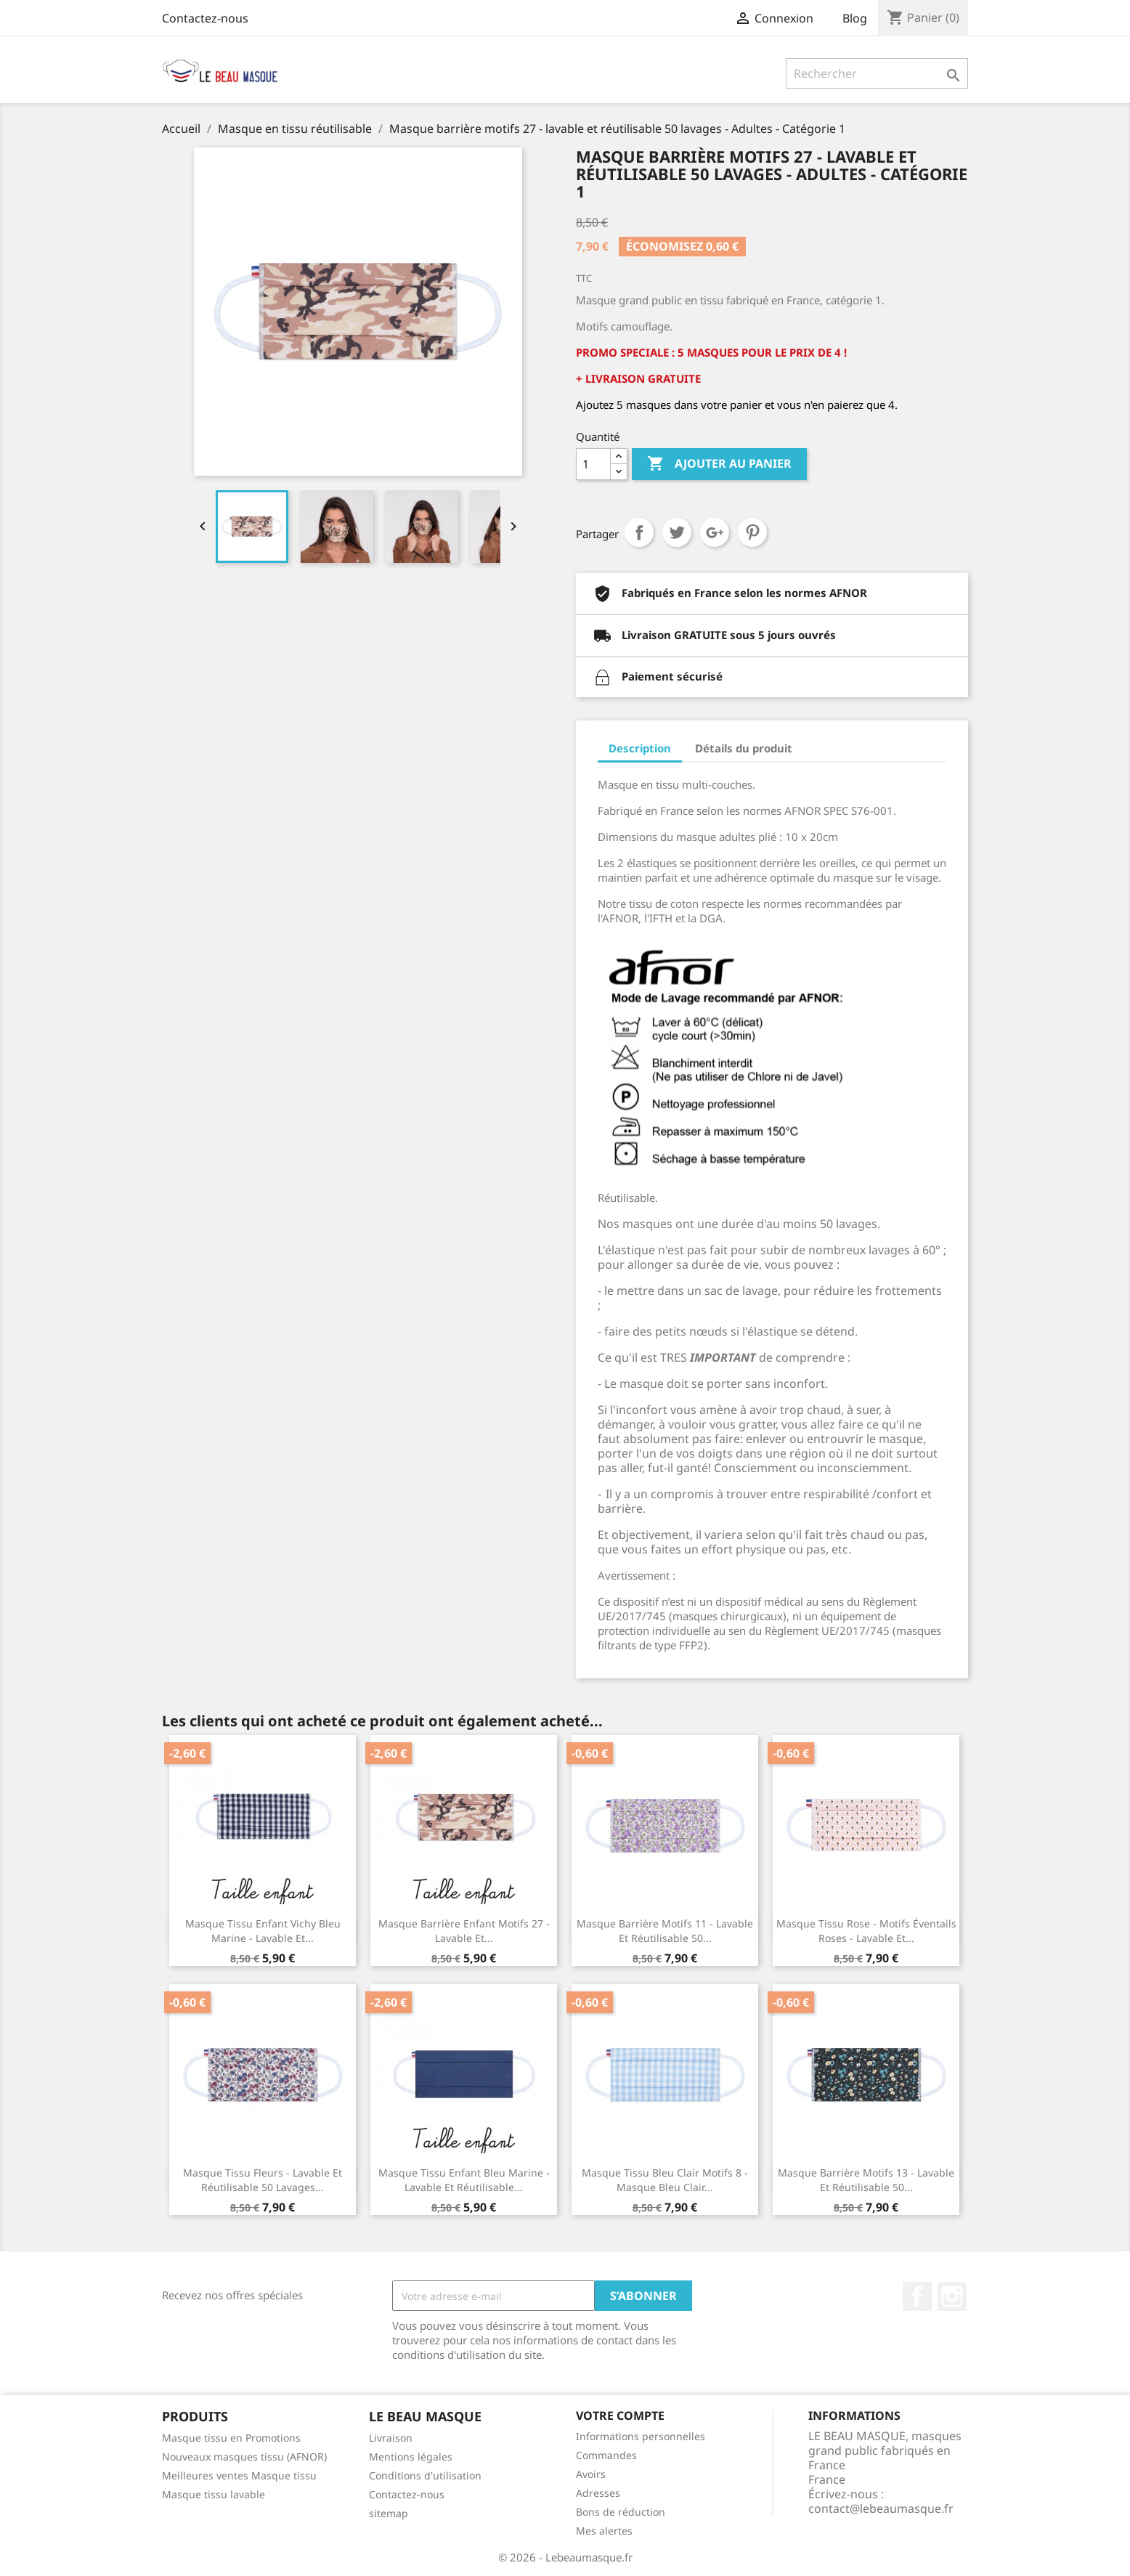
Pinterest (752, 532)
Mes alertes (604, 2531)
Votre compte (620, 2415)
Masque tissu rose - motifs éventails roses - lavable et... (866, 1931)
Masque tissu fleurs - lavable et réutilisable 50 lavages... (262, 2180)
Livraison (390, 2438)
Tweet (676, 532)
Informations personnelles (640, 2436)
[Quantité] (593, 464)
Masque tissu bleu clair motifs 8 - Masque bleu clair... (665, 2180)
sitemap (388, 2513)
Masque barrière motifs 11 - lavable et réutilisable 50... (665, 1931)
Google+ (714, 532)
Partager (639, 532)
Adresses (598, 2493)
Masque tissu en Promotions (231, 2438)
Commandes (606, 2455)
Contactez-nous (205, 18)
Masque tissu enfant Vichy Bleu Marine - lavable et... (263, 1931)
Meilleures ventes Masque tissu (239, 2475)
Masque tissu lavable (213, 2494)
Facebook (917, 2296)
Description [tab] (640, 748)
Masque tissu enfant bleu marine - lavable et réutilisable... (464, 2180)
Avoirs (591, 2474)
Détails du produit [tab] (743, 748)
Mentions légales (410, 2456)
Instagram (952, 2296)
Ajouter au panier (719, 464)
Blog (854, 18)
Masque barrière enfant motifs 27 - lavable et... (464, 1931)
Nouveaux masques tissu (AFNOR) (244, 2456)
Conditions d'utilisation (425, 2475)
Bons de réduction (620, 2512)
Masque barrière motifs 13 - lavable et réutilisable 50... (866, 2180)
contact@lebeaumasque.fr (881, 2508)
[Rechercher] (877, 73)
